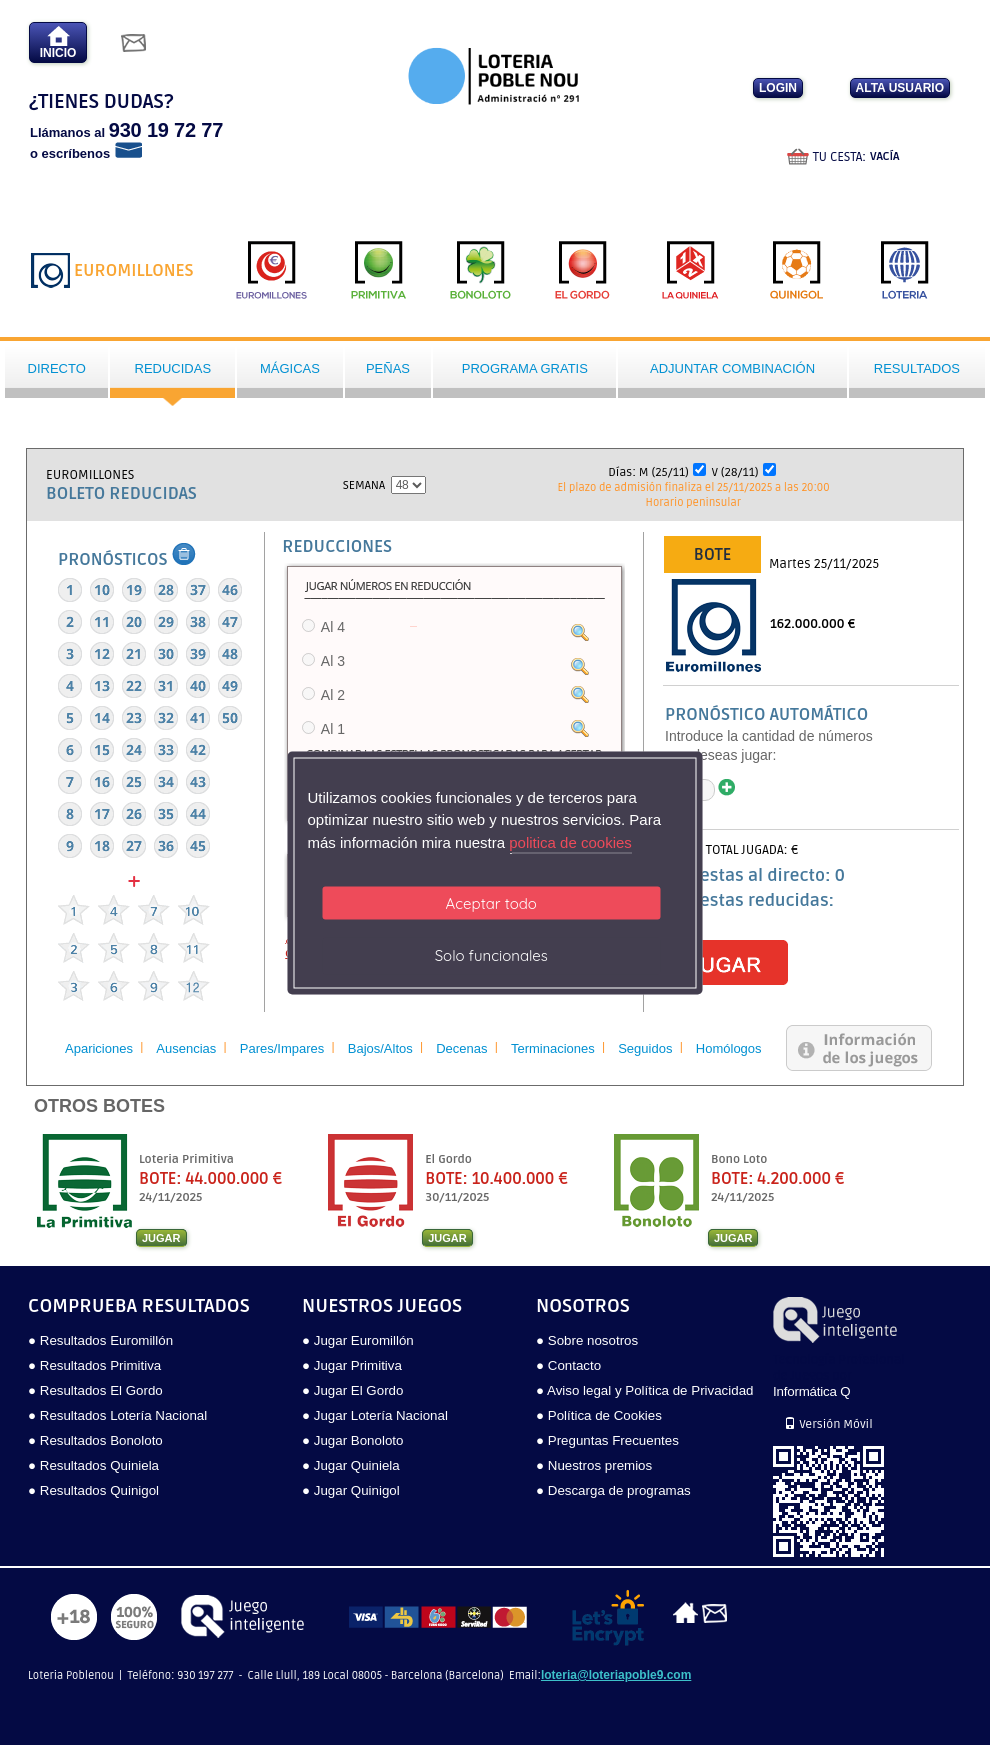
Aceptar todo (491, 903)
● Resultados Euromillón (100, 1340)
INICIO (58, 42)
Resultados (917, 368)
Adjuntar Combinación (732, 368)
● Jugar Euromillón (358, 1340)
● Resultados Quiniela (93, 1465)
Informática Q (811, 1391)
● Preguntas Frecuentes (607, 1440)
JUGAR (161, 1238)
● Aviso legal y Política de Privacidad (644, 1390)
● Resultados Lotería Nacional (117, 1415)
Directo (57, 368)
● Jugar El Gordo (352, 1390)
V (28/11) (735, 472)
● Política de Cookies (599, 1415)
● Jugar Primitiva (352, 1365)
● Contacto (568, 1365)
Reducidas (173, 368)
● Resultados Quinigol (93, 1490)
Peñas (388, 368)
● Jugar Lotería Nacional (375, 1415)
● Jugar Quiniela (351, 1465)
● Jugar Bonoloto (352, 1440)
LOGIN (778, 88)
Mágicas (290, 368)
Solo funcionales (491, 955)
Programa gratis (525, 368)
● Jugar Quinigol (351, 1490)
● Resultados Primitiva (94, 1365)
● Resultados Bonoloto (95, 1440)
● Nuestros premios (594, 1465)
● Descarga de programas (613, 1490)
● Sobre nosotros (587, 1340)
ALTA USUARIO (900, 88)
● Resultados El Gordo (95, 1390)
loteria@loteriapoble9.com (616, 1675)
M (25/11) (664, 472)
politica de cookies (570, 841)
